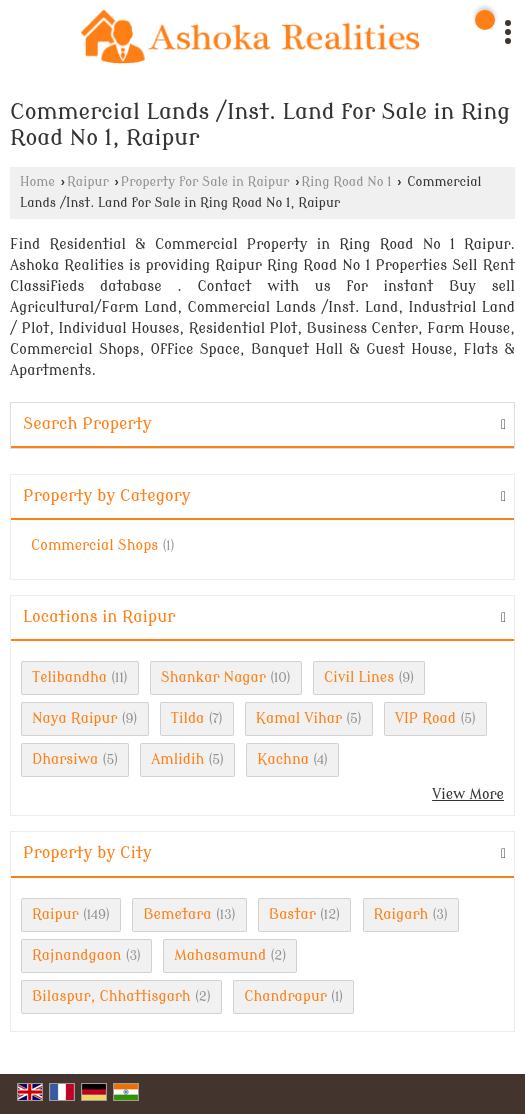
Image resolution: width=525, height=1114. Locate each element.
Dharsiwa (65, 759)
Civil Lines (359, 677)
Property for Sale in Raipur (205, 182)
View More (468, 794)
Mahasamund (220, 955)
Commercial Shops (94, 545)
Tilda (188, 718)
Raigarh (401, 914)
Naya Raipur (74, 718)
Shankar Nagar (213, 677)
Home (37, 182)
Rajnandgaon (76, 955)
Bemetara (177, 914)
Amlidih (177, 759)
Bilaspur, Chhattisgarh (111, 996)
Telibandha (69, 677)
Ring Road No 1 (346, 182)
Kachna (283, 759)
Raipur (88, 182)
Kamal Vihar (299, 718)
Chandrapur (285, 996)
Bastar (292, 914)
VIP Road (425, 718)
